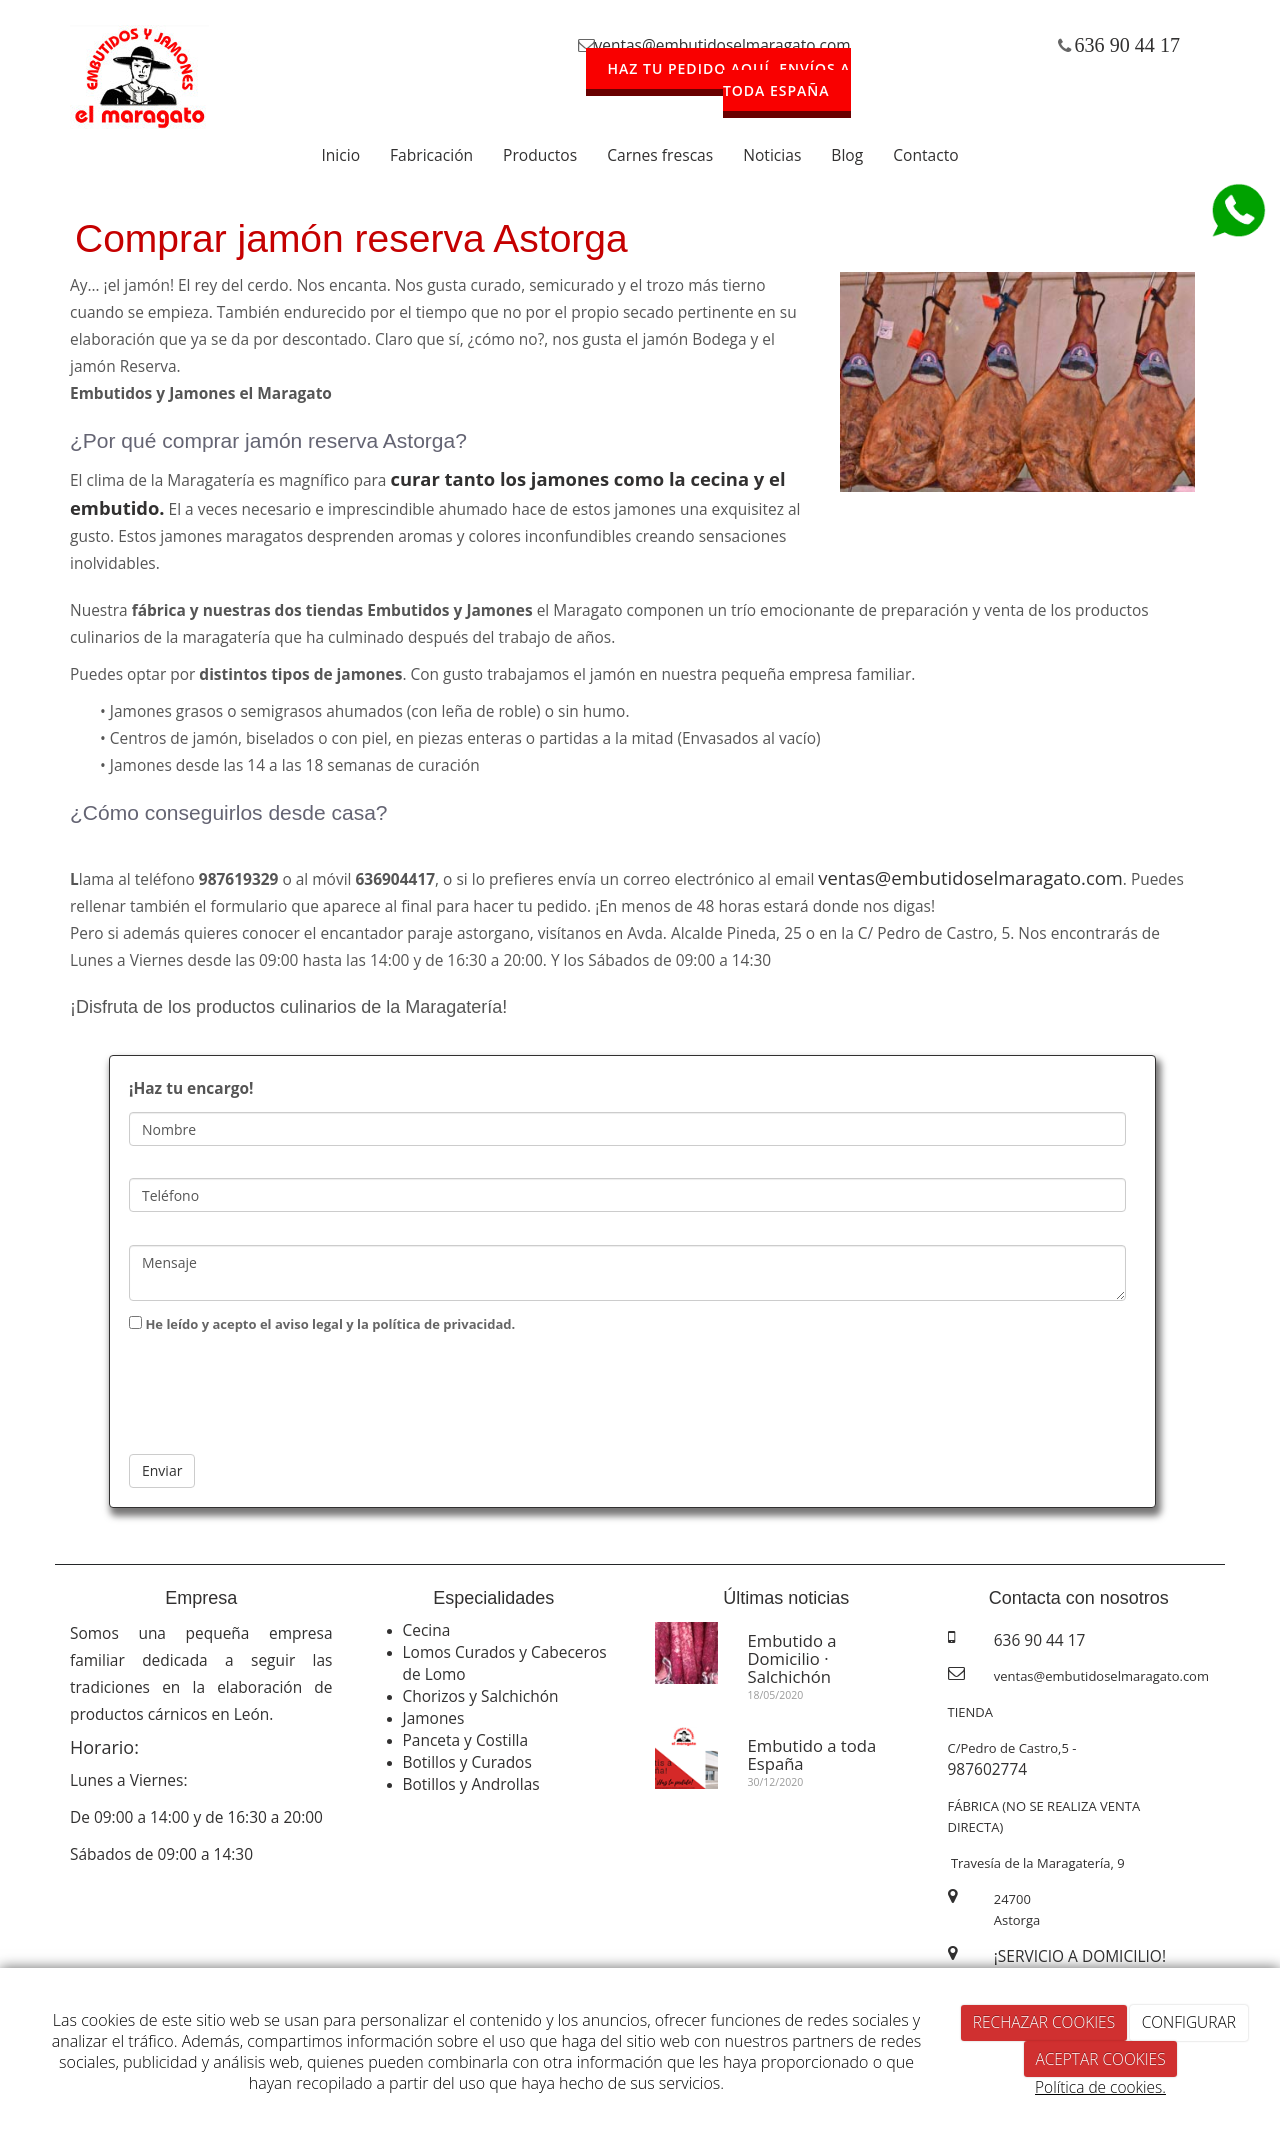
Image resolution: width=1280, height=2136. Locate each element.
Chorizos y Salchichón (481, 1696)
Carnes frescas (660, 155)
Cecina (427, 1630)
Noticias (772, 155)
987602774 (988, 1769)
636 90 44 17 (1128, 45)
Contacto (925, 155)
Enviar (162, 1470)
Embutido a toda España (812, 1754)
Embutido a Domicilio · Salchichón (792, 1659)
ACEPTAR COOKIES (1100, 2059)
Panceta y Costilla (466, 1740)
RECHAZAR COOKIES (1044, 2022)
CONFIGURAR (1189, 2022)
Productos (540, 155)
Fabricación (431, 155)
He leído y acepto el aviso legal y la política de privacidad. (322, 1324)
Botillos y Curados (467, 1762)
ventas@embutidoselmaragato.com (723, 45)
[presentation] (281, 1389)
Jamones (434, 1718)
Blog (847, 155)
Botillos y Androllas (471, 1784)
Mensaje (627, 1273)
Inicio (340, 155)
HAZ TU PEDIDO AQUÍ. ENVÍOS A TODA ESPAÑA (729, 79)
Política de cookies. (1100, 2087)
